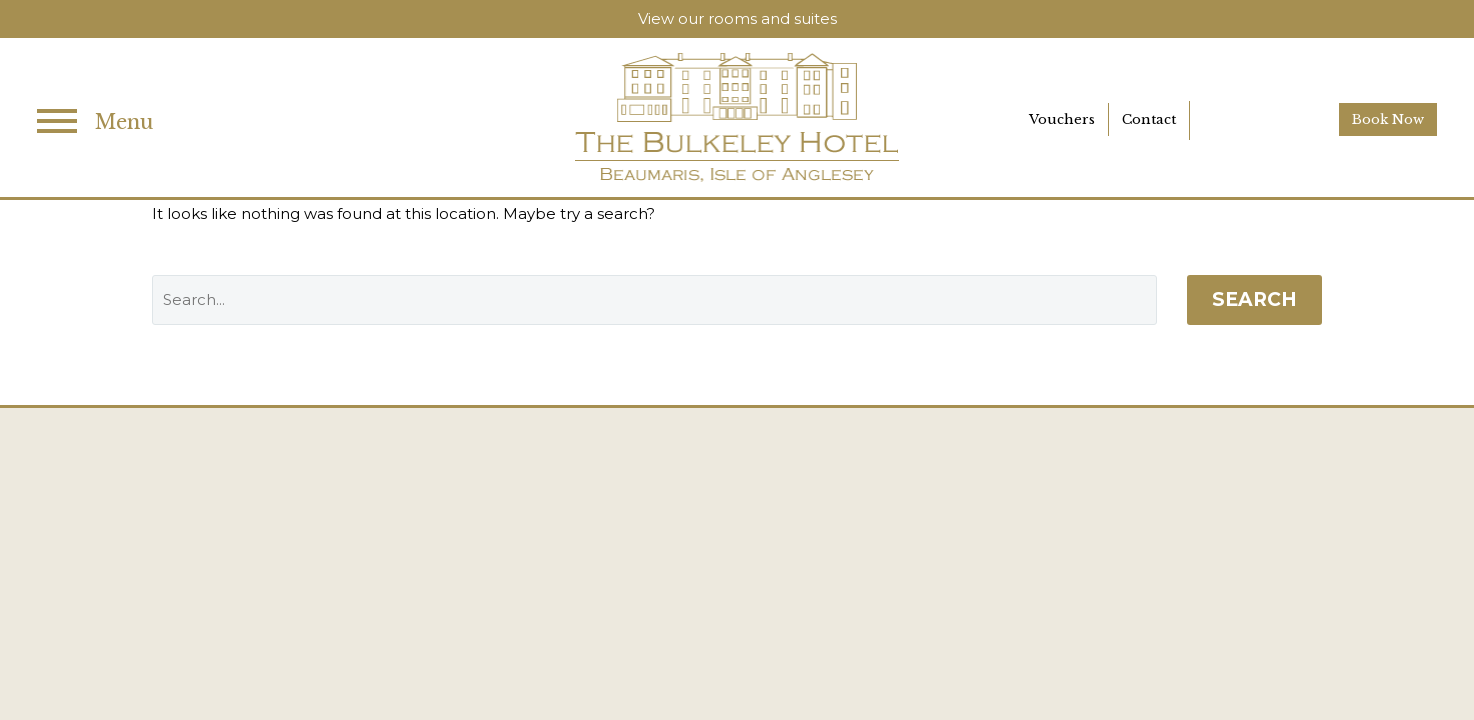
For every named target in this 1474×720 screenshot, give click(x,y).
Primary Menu (57, 121)
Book (1388, 119)
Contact (1149, 119)
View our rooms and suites (737, 18)
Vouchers (1062, 119)
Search (1254, 299)
